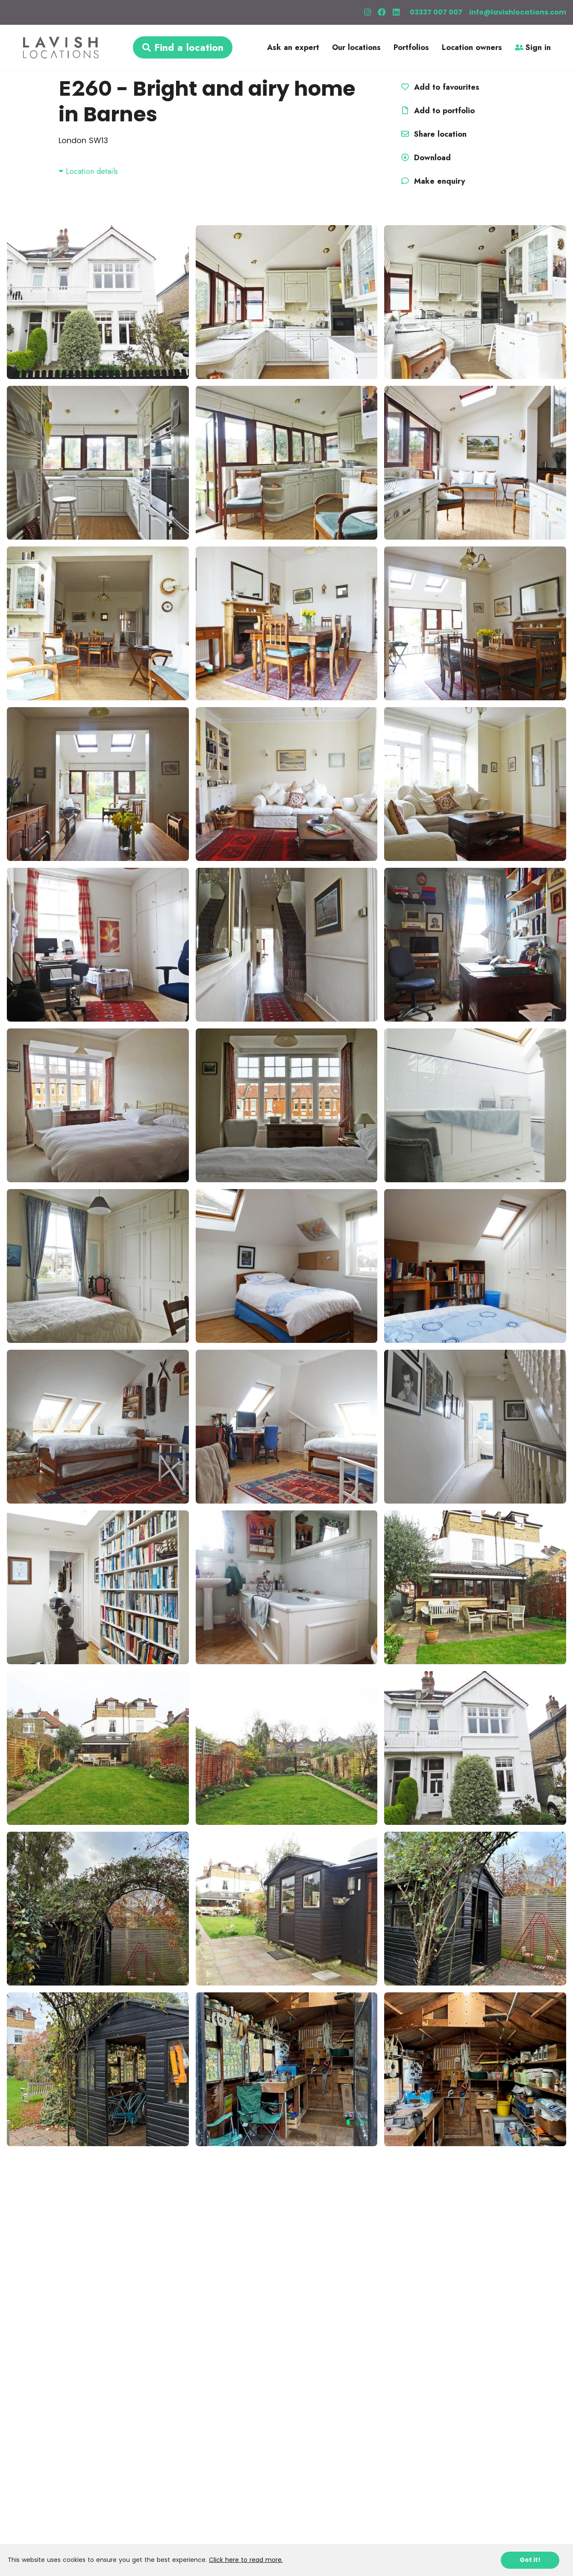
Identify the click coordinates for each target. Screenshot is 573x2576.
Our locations (356, 47)
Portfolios (411, 47)
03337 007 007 (436, 12)
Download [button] (425, 157)
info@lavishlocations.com (517, 12)
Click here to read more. (246, 2559)
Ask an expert (293, 47)
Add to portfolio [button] (437, 110)
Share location (433, 134)
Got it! (530, 2559)
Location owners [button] (472, 47)
